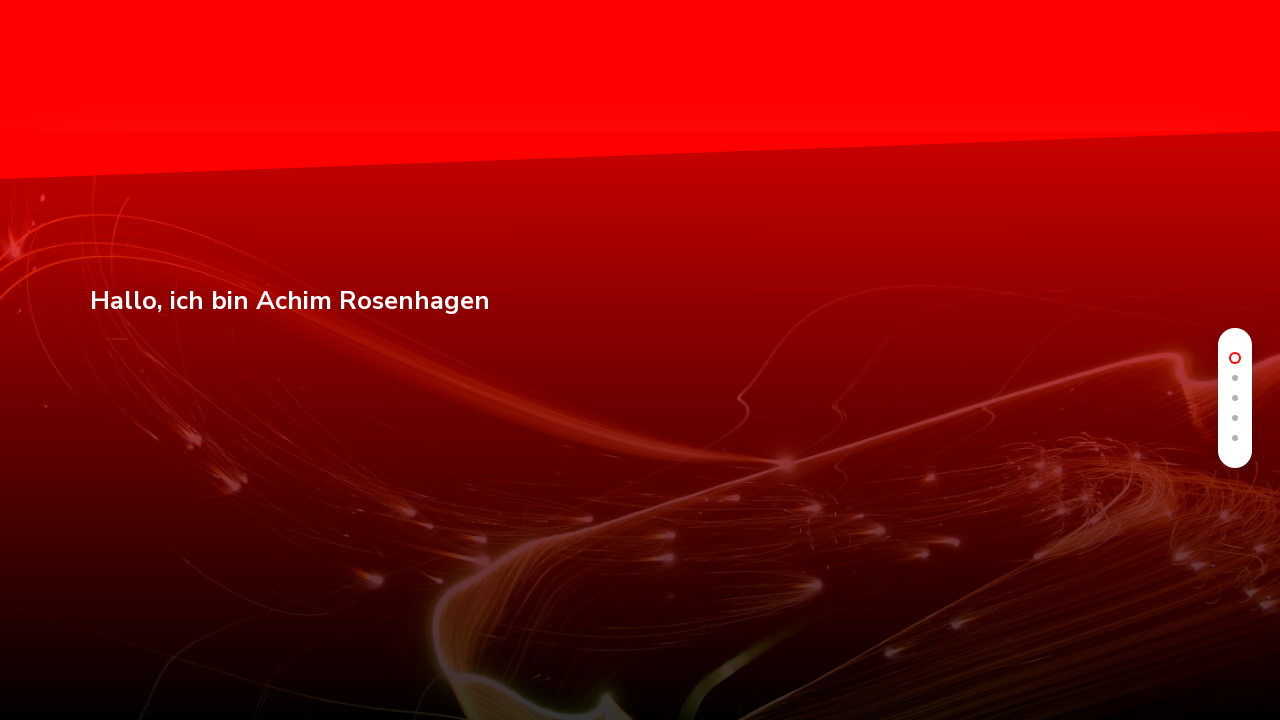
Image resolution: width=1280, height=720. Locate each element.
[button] (1241, 62)
